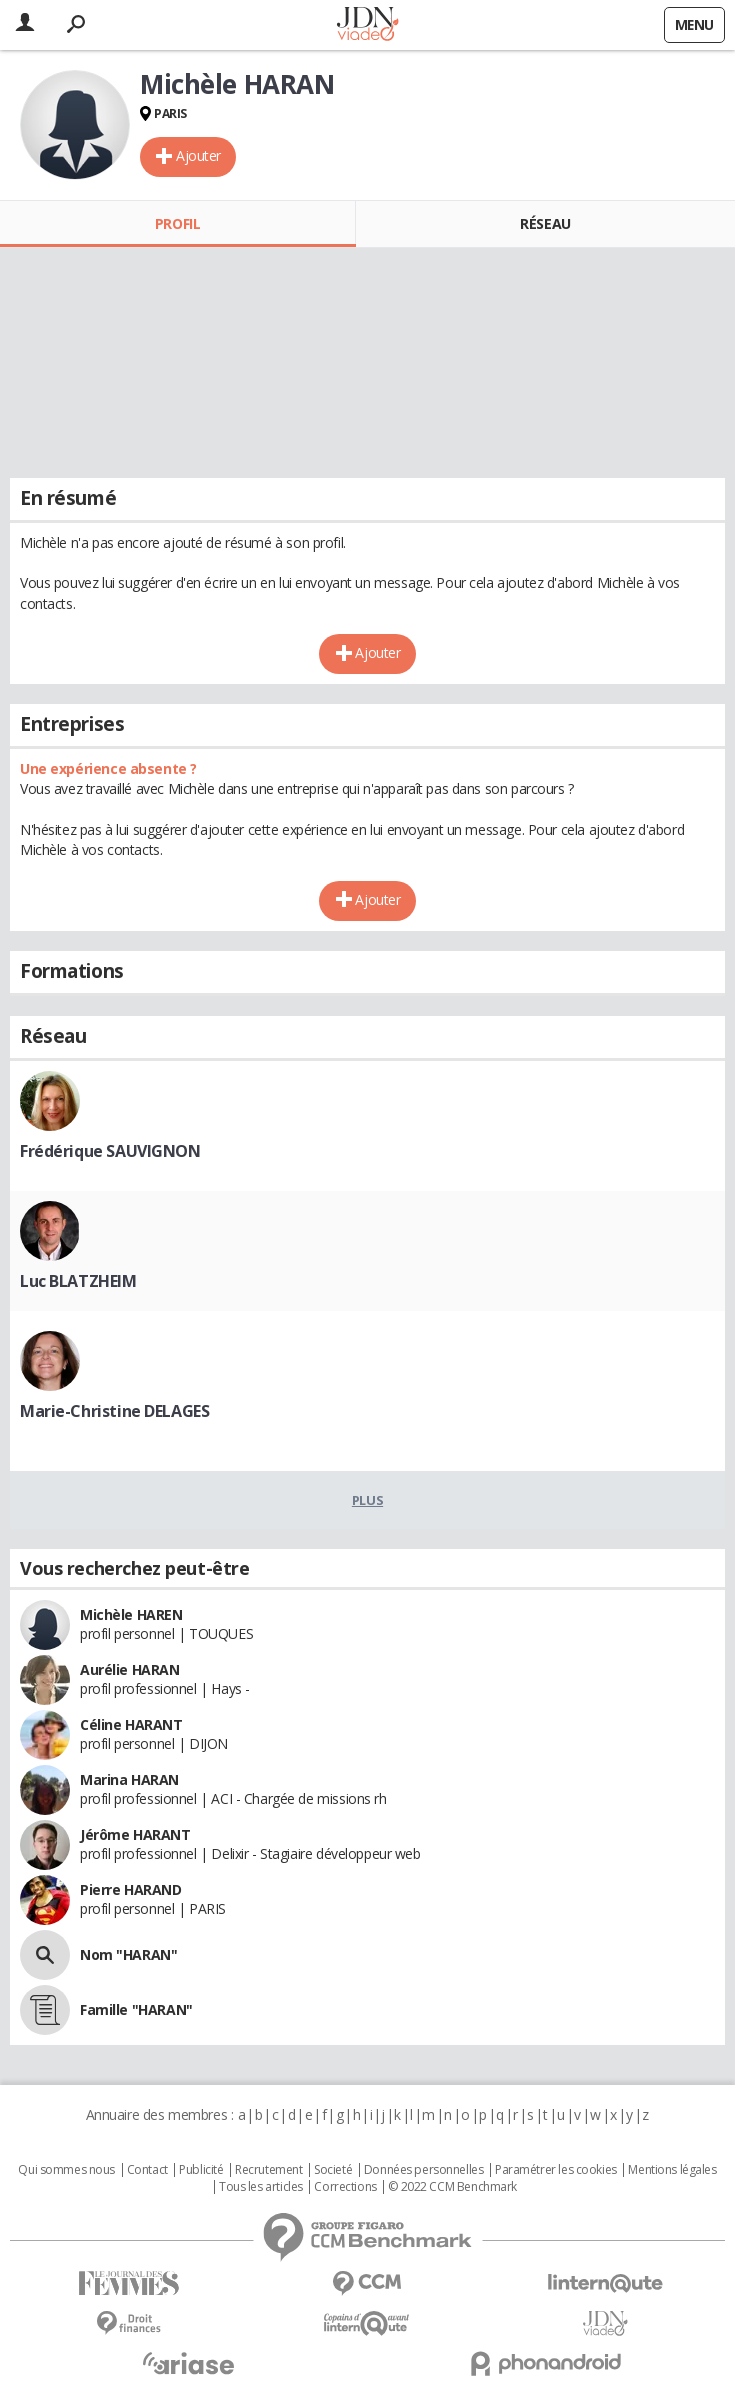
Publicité (201, 2170)
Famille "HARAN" (136, 2009)
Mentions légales (672, 2170)
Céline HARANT (131, 1724)
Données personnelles (424, 2170)
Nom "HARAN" (128, 1954)
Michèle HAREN (131, 1614)
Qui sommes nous (66, 2170)
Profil (177, 223)
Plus (367, 1500)
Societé (333, 2170)
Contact (147, 2170)
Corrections (345, 2187)
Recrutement (268, 2170)
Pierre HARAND (131, 1889)
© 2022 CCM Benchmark (452, 2187)
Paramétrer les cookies (556, 2170)
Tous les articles (261, 2187)
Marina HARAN (129, 1779)
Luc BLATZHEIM (78, 1281)
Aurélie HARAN (130, 1669)
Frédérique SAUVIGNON (110, 1151)
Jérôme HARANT (135, 1834)
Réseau (545, 223)
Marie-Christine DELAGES (114, 1411)
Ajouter (198, 155)
